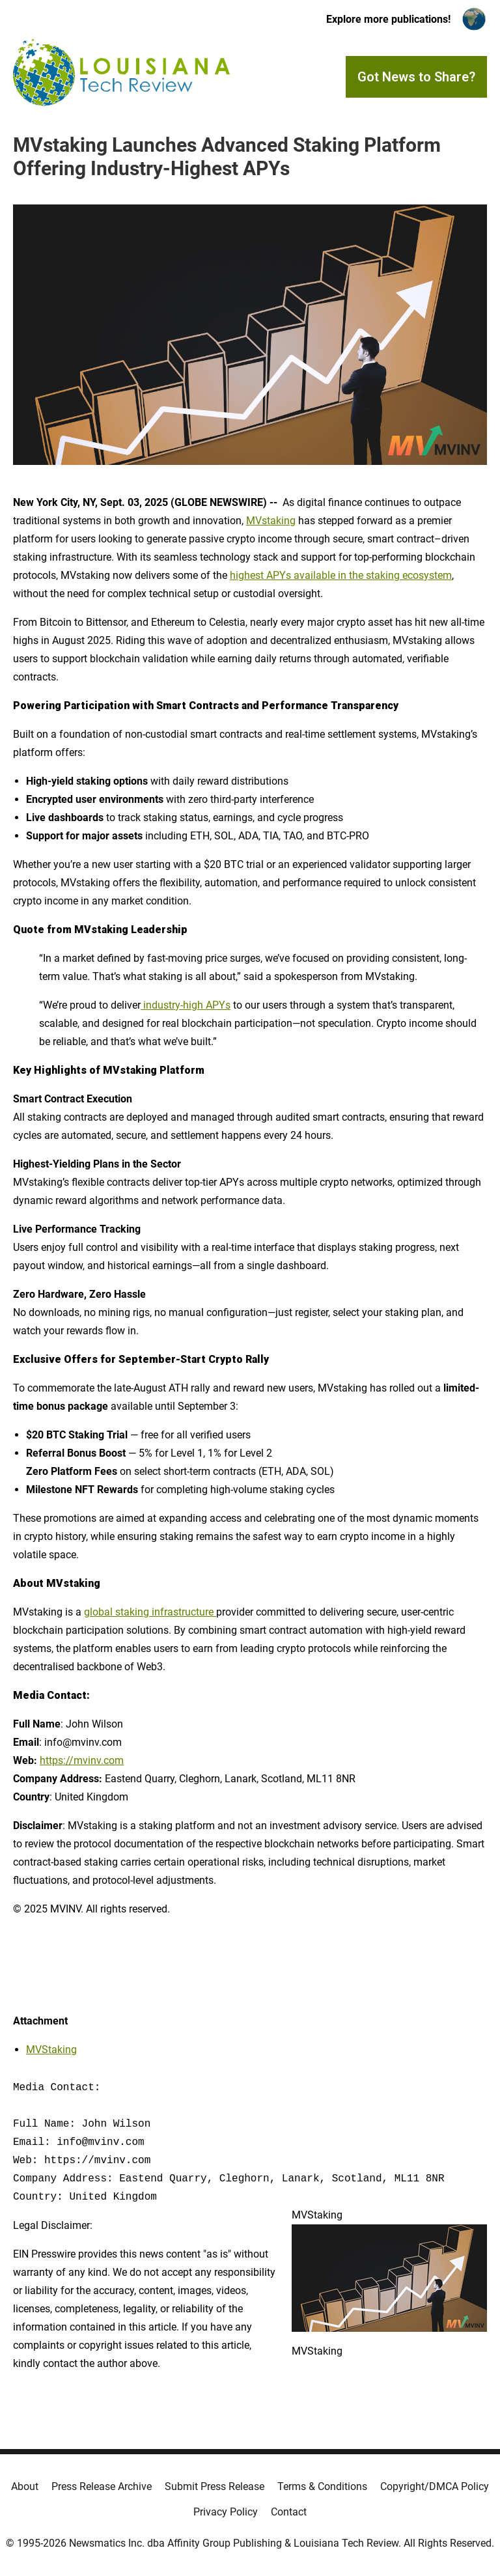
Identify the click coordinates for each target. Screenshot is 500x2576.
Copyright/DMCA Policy (434, 2486)
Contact (289, 2512)
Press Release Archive (101, 2486)
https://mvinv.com (82, 1760)
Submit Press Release (214, 2486)
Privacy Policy (225, 2512)
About (24, 2486)
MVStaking (51, 2049)
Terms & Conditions (322, 2486)
